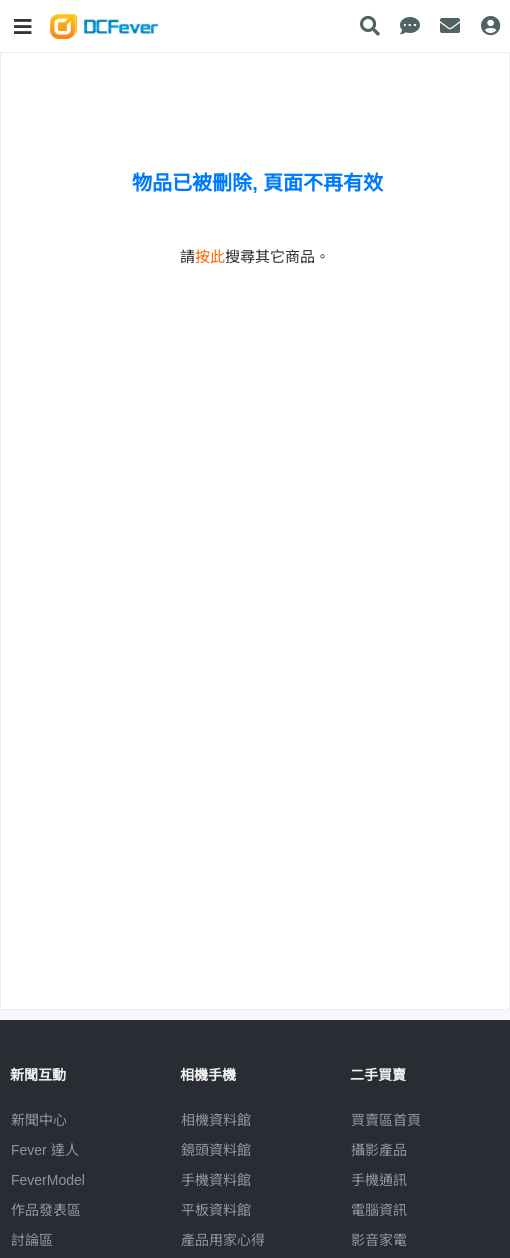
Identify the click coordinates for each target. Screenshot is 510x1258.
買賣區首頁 (386, 1120)
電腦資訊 (379, 1210)
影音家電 (379, 1240)
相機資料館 (216, 1120)
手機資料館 (216, 1180)
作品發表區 (46, 1210)
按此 (210, 256)
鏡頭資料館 (216, 1150)
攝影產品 (379, 1150)
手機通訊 (379, 1180)
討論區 (32, 1240)
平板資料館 (216, 1210)
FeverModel (48, 1180)
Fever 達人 (45, 1150)
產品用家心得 (223, 1240)
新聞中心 (39, 1120)
